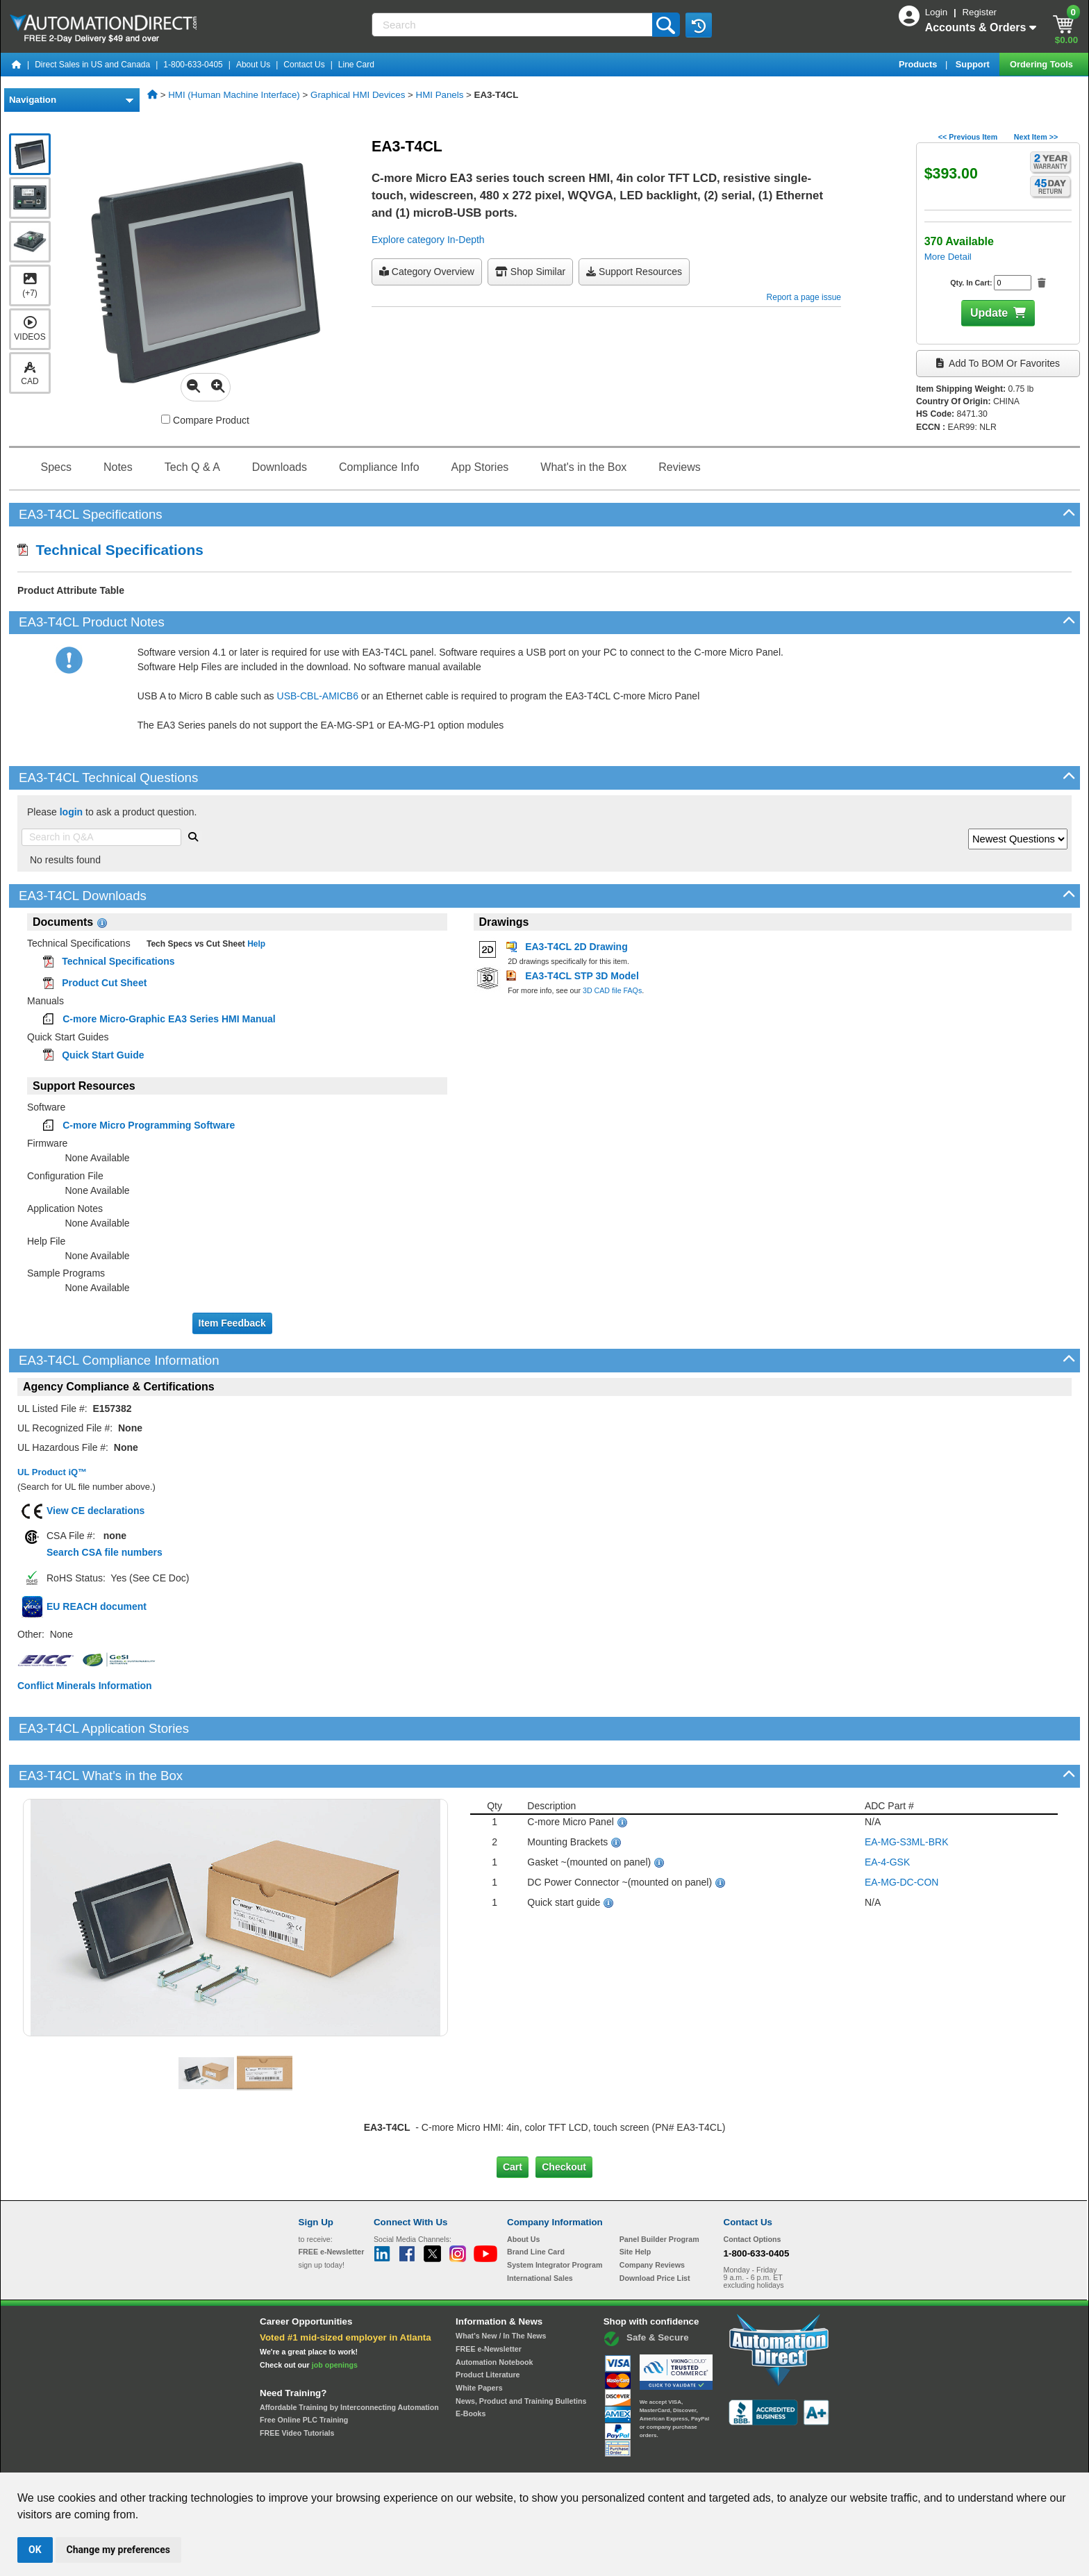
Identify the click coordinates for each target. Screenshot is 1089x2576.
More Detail (948, 256)
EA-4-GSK (887, 1814)
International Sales (540, 2230)
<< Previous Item (967, 137)
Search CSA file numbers (105, 1552)
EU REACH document (97, 1606)
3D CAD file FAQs (612, 990)
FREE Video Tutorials (297, 2386)
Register (979, 12)
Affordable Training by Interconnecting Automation (349, 2360)
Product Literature (487, 2327)
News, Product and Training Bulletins (521, 2353)
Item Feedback (232, 1323)
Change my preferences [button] (118, 2549)
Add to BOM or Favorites (998, 363)
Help (255, 944)
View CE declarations (95, 1510)
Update (989, 313)
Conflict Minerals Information (84, 1685)
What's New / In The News (501, 2288)
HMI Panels (440, 95)
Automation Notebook (494, 2314)
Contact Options (752, 2191)
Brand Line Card (536, 2204)
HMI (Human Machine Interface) (234, 95)
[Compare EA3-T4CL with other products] (165, 419)
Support (974, 64)
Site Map (328, 2460)
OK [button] (35, 2549)
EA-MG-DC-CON (902, 1834)
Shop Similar (530, 271)
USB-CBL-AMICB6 (317, 695)
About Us (253, 64)
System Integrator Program (554, 2217)
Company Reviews (652, 2217)
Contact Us (303, 64)
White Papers (479, 2340)
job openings (335, 2317)
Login (937, 12)
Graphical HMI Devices (357, 95)
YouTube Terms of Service (724, 2460)
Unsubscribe (470, 2460)
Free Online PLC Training (304, 2372)
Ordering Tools (1042, 64)
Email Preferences (534, 2460)
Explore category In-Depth (428, 239)
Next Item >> (1036, 137)
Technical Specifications (110, 550)
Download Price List (655, 2230)
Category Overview (426, 271)
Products (919, 64)
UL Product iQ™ (52, 1472)
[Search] (513, 25)
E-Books (470, 2366)
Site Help (635, 2204)
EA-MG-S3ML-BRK (907, 1794)
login (71, 811)
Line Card (356, 64)
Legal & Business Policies (623, 2460)
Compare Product (205, 420)
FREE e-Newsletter (489, 2301)
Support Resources (634, 271)
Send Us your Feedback (396, 2460)
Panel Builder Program (659, 2191)
